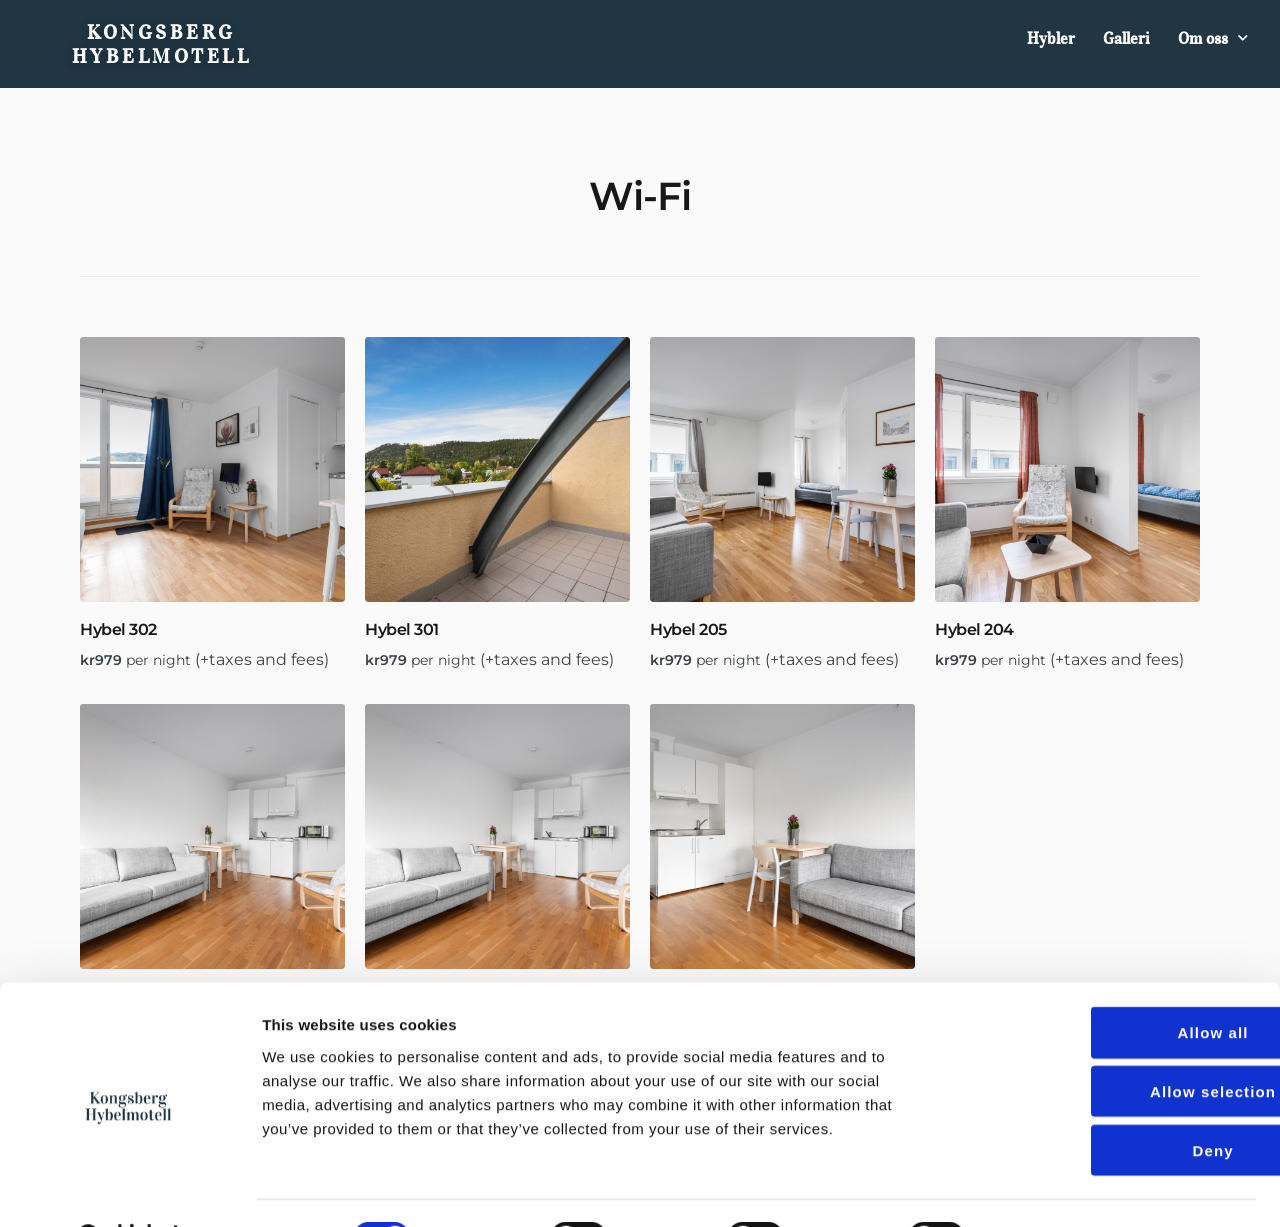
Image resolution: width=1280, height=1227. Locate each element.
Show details (1049, 1187)
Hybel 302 (118, 629)
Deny (1112, 1099)
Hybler (1051, 38)
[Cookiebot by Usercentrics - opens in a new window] (129, 1188)
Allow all (1113, 981)
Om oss (1213, 37)
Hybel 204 (974, 629)
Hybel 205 (688, 629)
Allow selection (1113, 1040)
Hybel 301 (402, 629)
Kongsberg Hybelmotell (162, 44)
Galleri (1126, 38)
